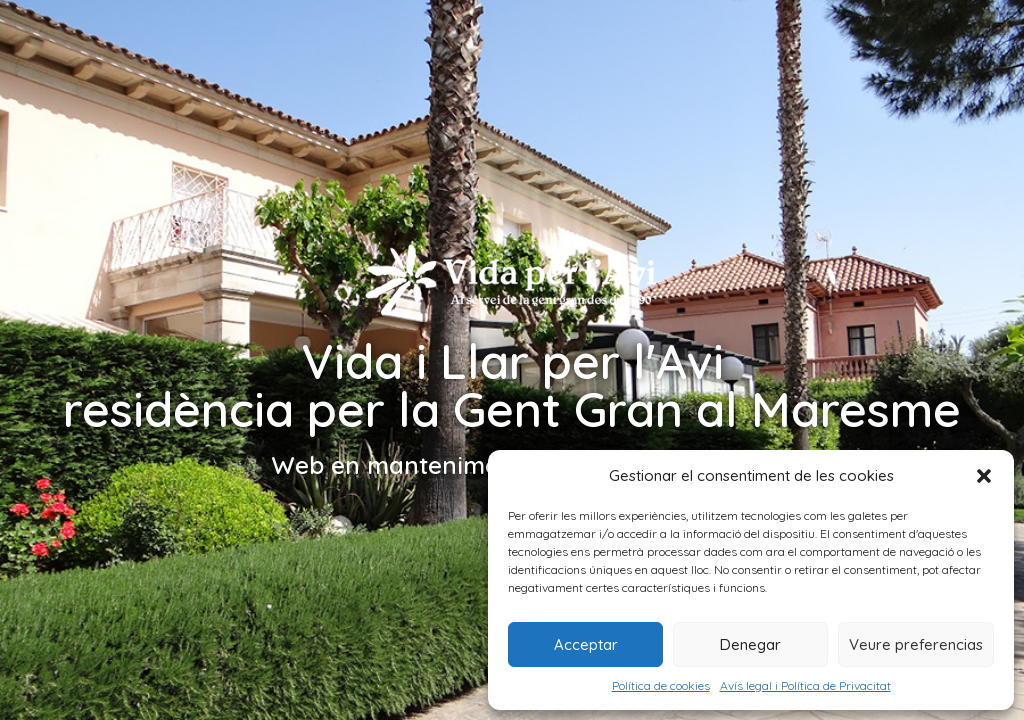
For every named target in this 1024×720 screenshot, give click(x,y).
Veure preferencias (916, 644)
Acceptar (586, 644)
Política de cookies (661, 685)
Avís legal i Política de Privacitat (805, 685)
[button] (984, 476)
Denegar (750, 644)
